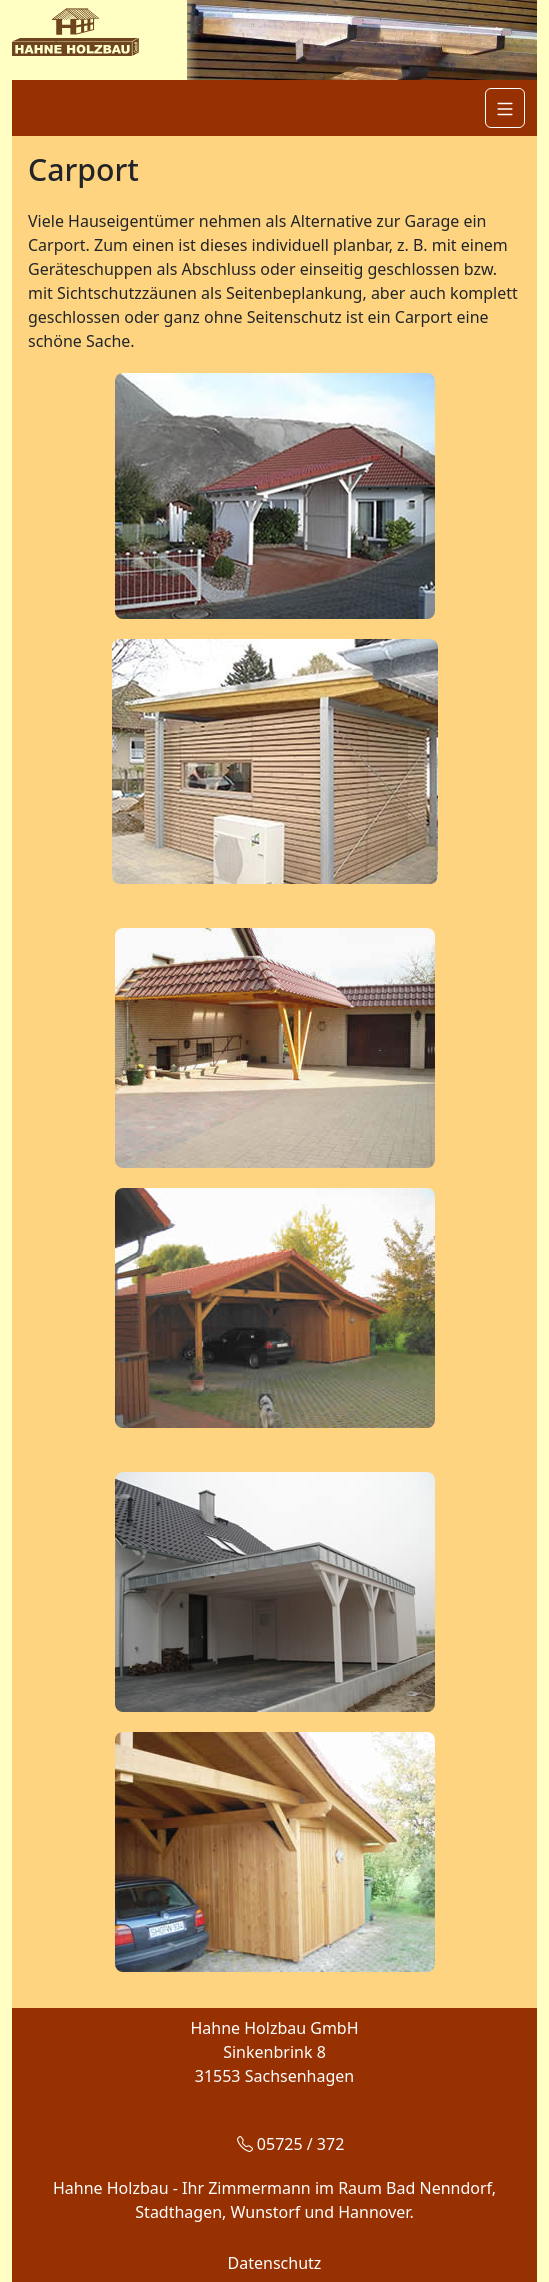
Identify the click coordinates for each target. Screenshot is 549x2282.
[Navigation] (505, 108)
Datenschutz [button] (275, 2263)
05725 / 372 (291, 2144)
